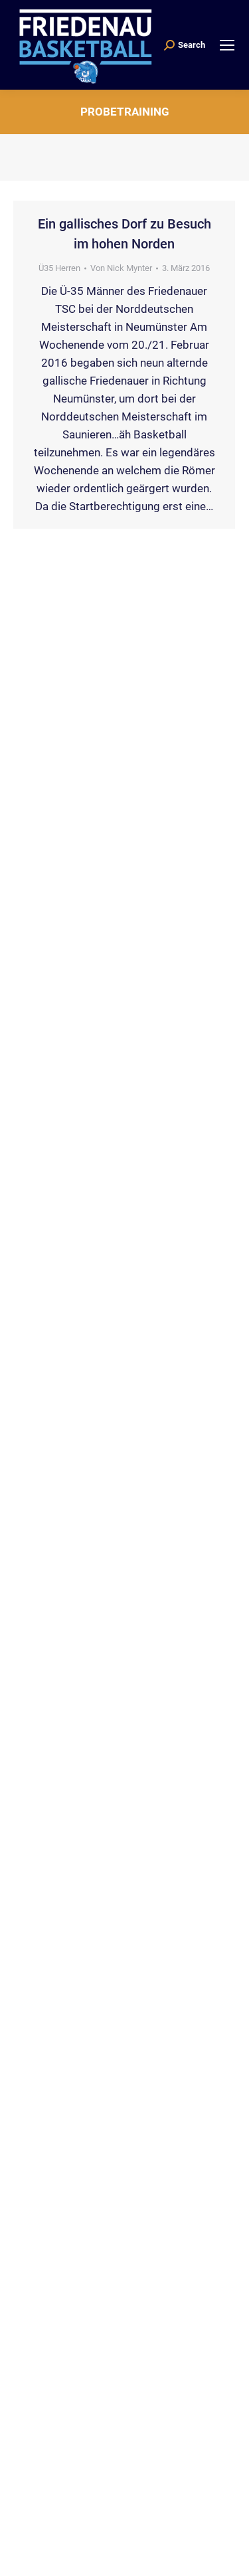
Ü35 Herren (59, 268)
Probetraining (124, 111)
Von (121, 268)
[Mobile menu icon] (227, 45)
